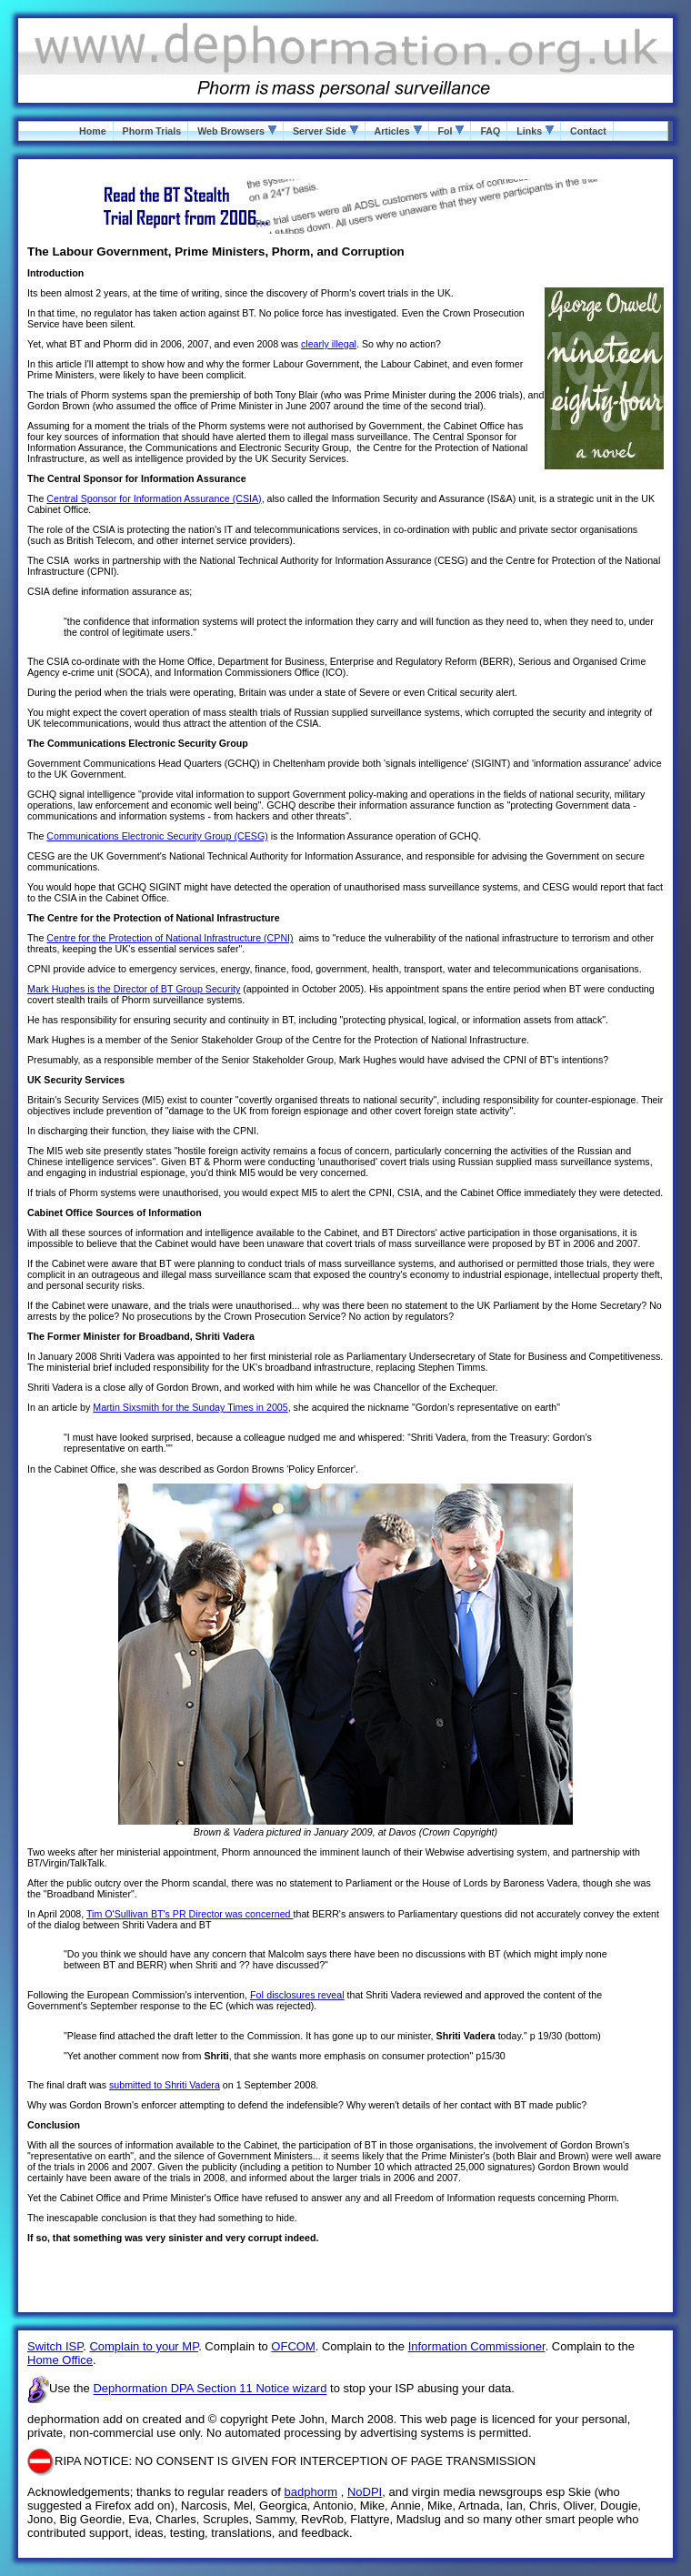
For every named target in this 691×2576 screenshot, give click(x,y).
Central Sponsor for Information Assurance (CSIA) (153, 498)
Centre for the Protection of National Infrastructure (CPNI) (169, 937)
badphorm (311, 2492)
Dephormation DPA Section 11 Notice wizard (209, 2389)
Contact (588, 131)
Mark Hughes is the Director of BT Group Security (133, 988)
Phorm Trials (152, 131)
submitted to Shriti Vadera (164, 2084)
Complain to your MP (143, 2346)
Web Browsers (236, 131)
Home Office (60, 2360)
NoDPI (364, 2492)
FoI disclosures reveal (297, 1994)
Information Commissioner (477, 2346)
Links (535, 131)
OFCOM (293, 2346)
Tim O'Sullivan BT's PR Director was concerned (190, 1913)
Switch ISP (55, 2346)
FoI (451, 131)
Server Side (325, 131)
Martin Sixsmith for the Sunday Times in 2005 (190, 1407)
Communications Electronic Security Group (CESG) (156, 835)
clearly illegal (328, 343)
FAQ (490, 131)
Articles (397, 131)
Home (92, 131)
